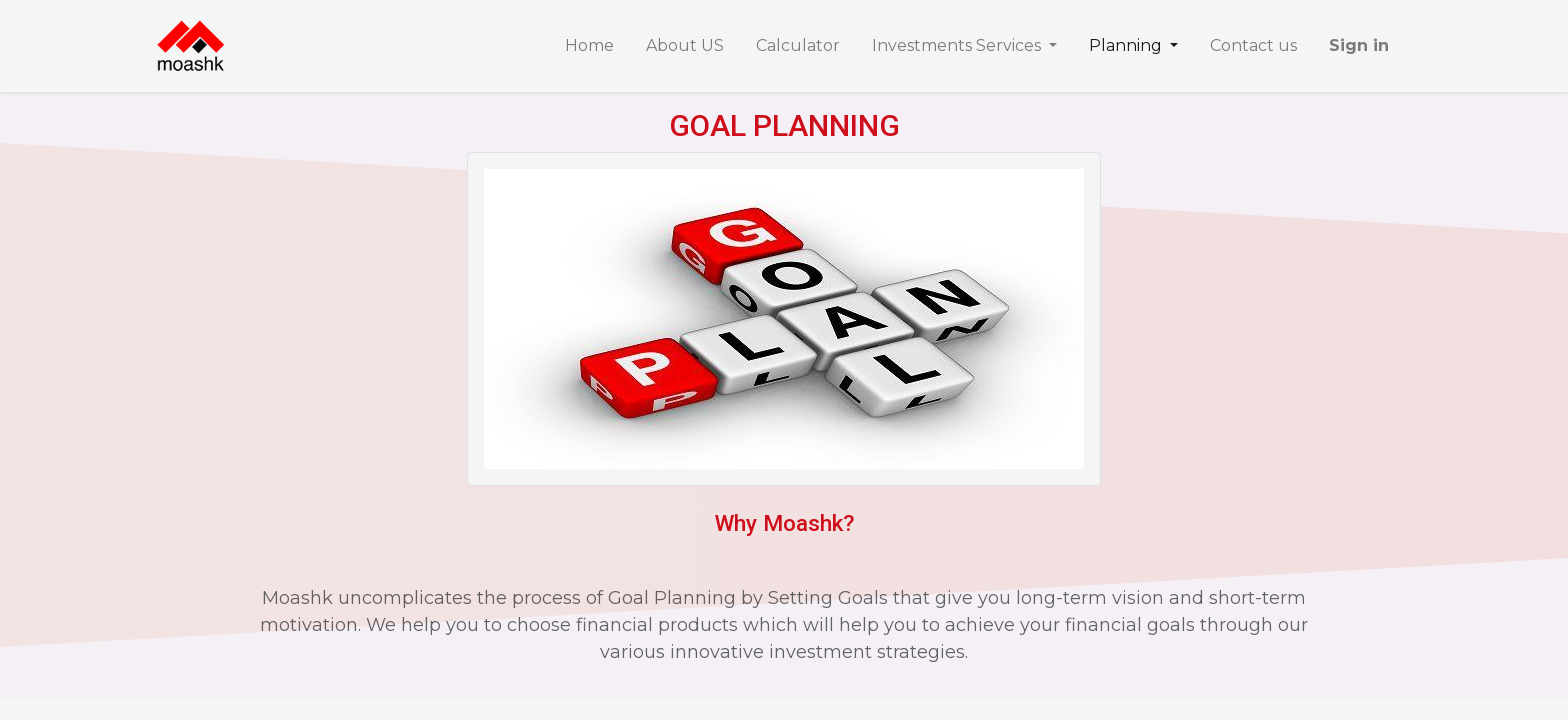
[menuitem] (589, 46)
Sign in (1359, 45)
